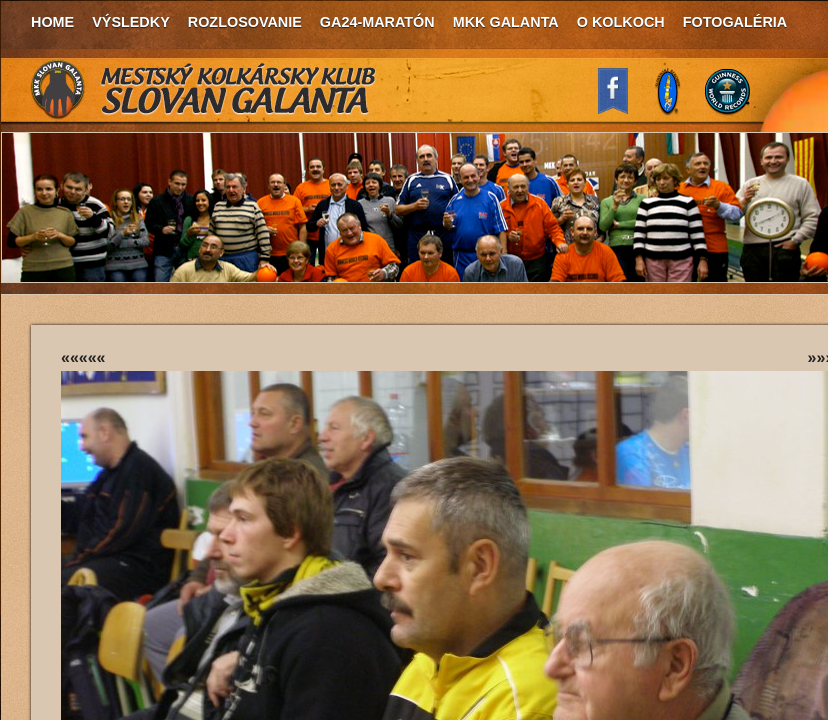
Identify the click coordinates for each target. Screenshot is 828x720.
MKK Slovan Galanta (204, 90)
